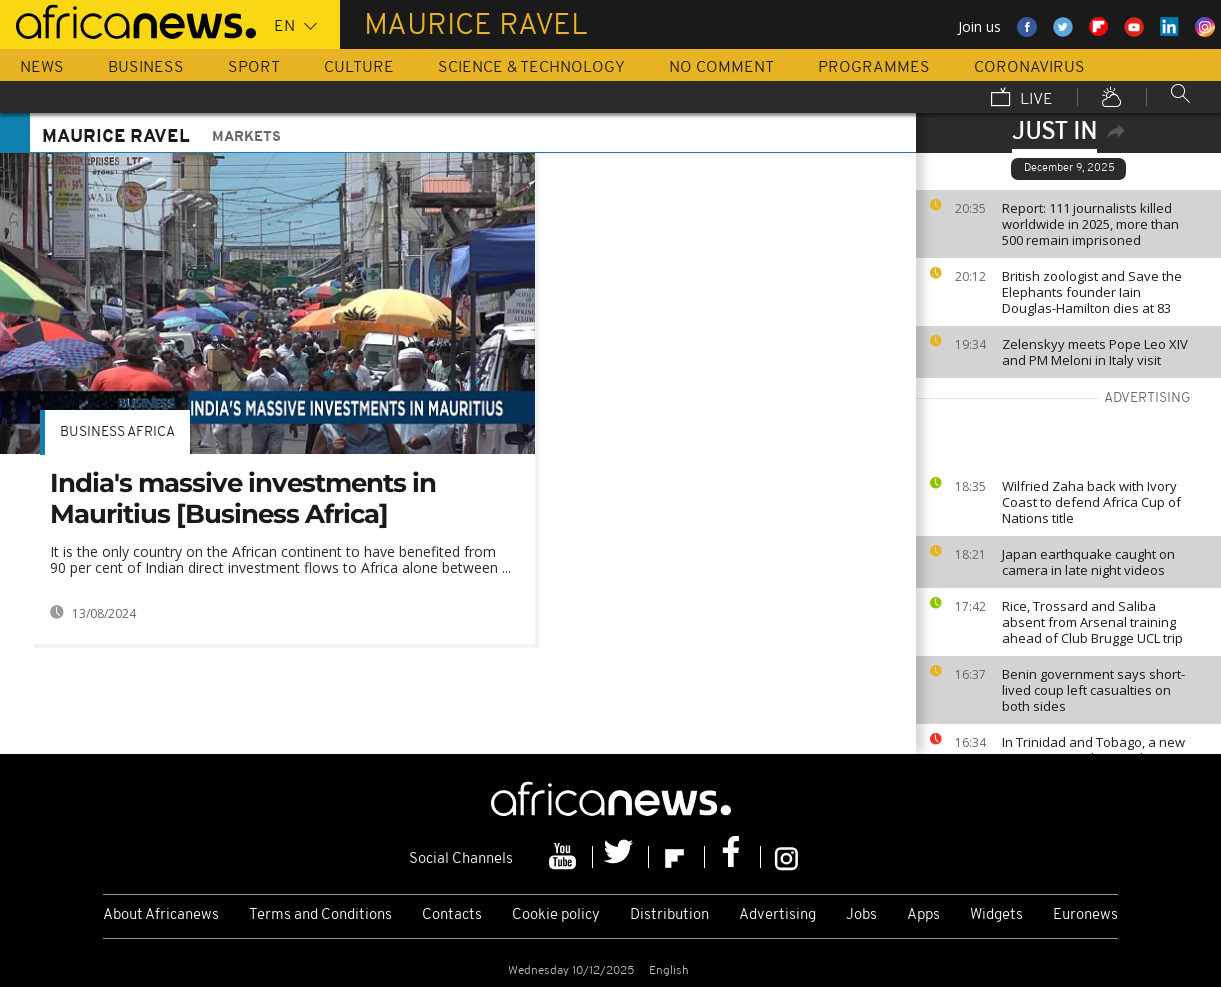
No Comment (721, 68)
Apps (923, 915)
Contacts (452, 915)
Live (1022, 99)
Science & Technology (531, 68)
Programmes (874, 68)
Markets (246, 137)
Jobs (861, 915)
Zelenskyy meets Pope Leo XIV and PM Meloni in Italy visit (1095, 352)
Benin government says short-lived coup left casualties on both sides (1093, 690)
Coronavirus (1029, 68)
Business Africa (117, 432)
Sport (254, 68)
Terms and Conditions (320, 915)
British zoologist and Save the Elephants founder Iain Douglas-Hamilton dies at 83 (1092, 292)
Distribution (669, 915)
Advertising (777, 915)
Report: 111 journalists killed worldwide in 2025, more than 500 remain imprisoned (1090, 224)
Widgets (996, 915)
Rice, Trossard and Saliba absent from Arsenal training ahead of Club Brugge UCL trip (1092, 622)
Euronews (1085, 915)
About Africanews (161, 915)
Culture (359, 68)
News (42, 68)
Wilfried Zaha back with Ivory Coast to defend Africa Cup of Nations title (1091, 502)
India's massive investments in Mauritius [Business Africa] (243, 498)
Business (146, 68)
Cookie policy (556, 915)
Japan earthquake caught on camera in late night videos (1088, 562)
